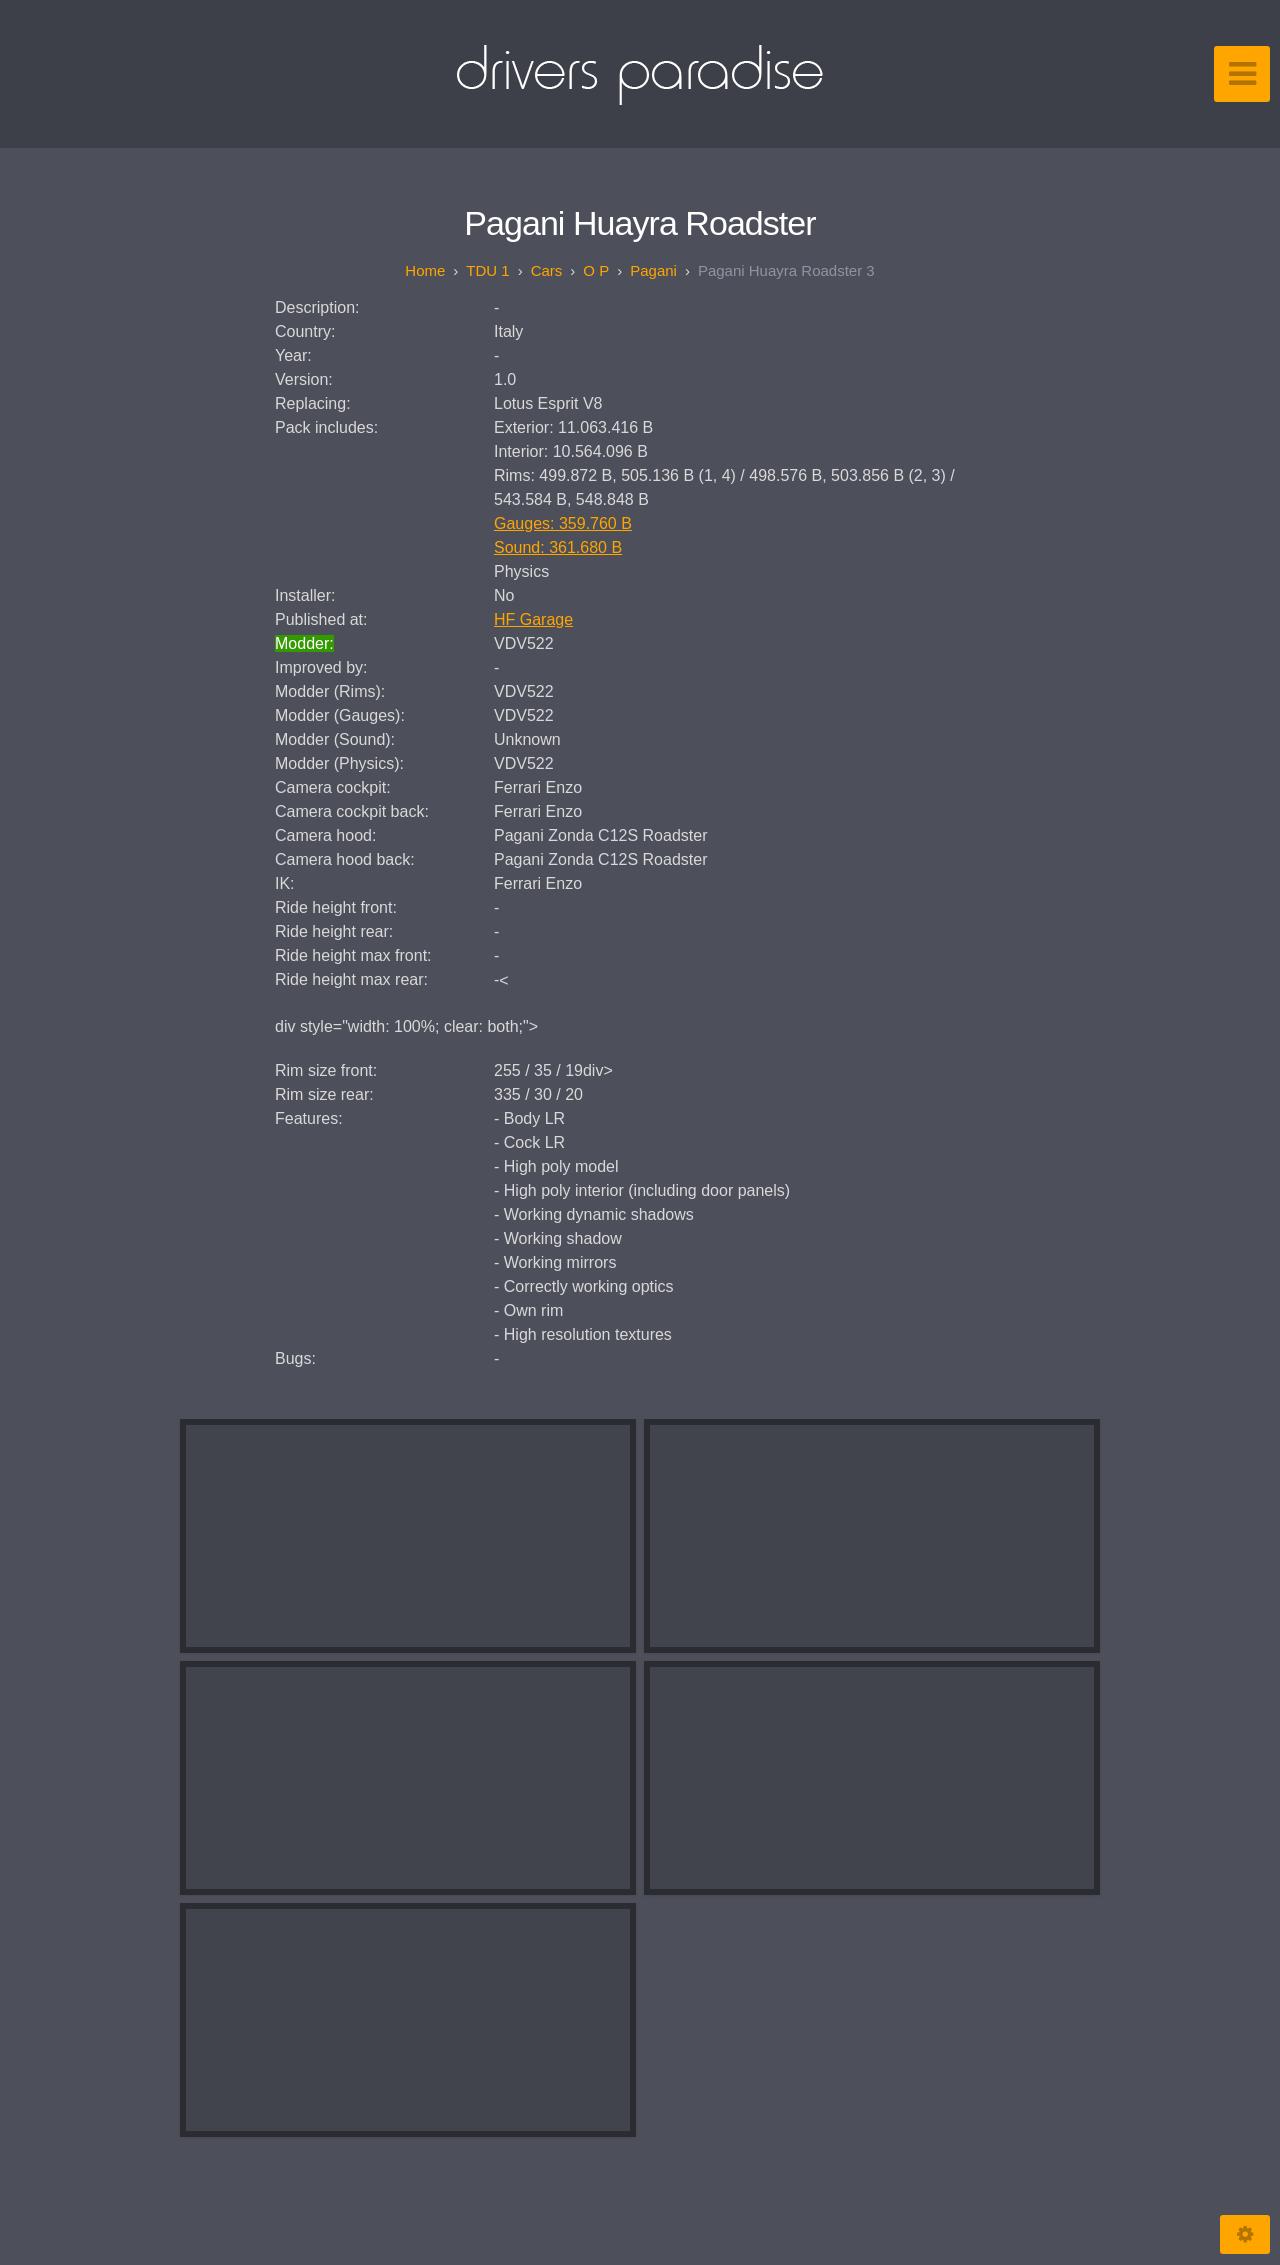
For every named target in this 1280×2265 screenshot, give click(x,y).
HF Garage (533, 619)
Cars (547, 270)
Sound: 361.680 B (558, 547)
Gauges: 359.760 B (563, 523)
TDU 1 (487, 270)
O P (596, 270)
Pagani (653, 270)
